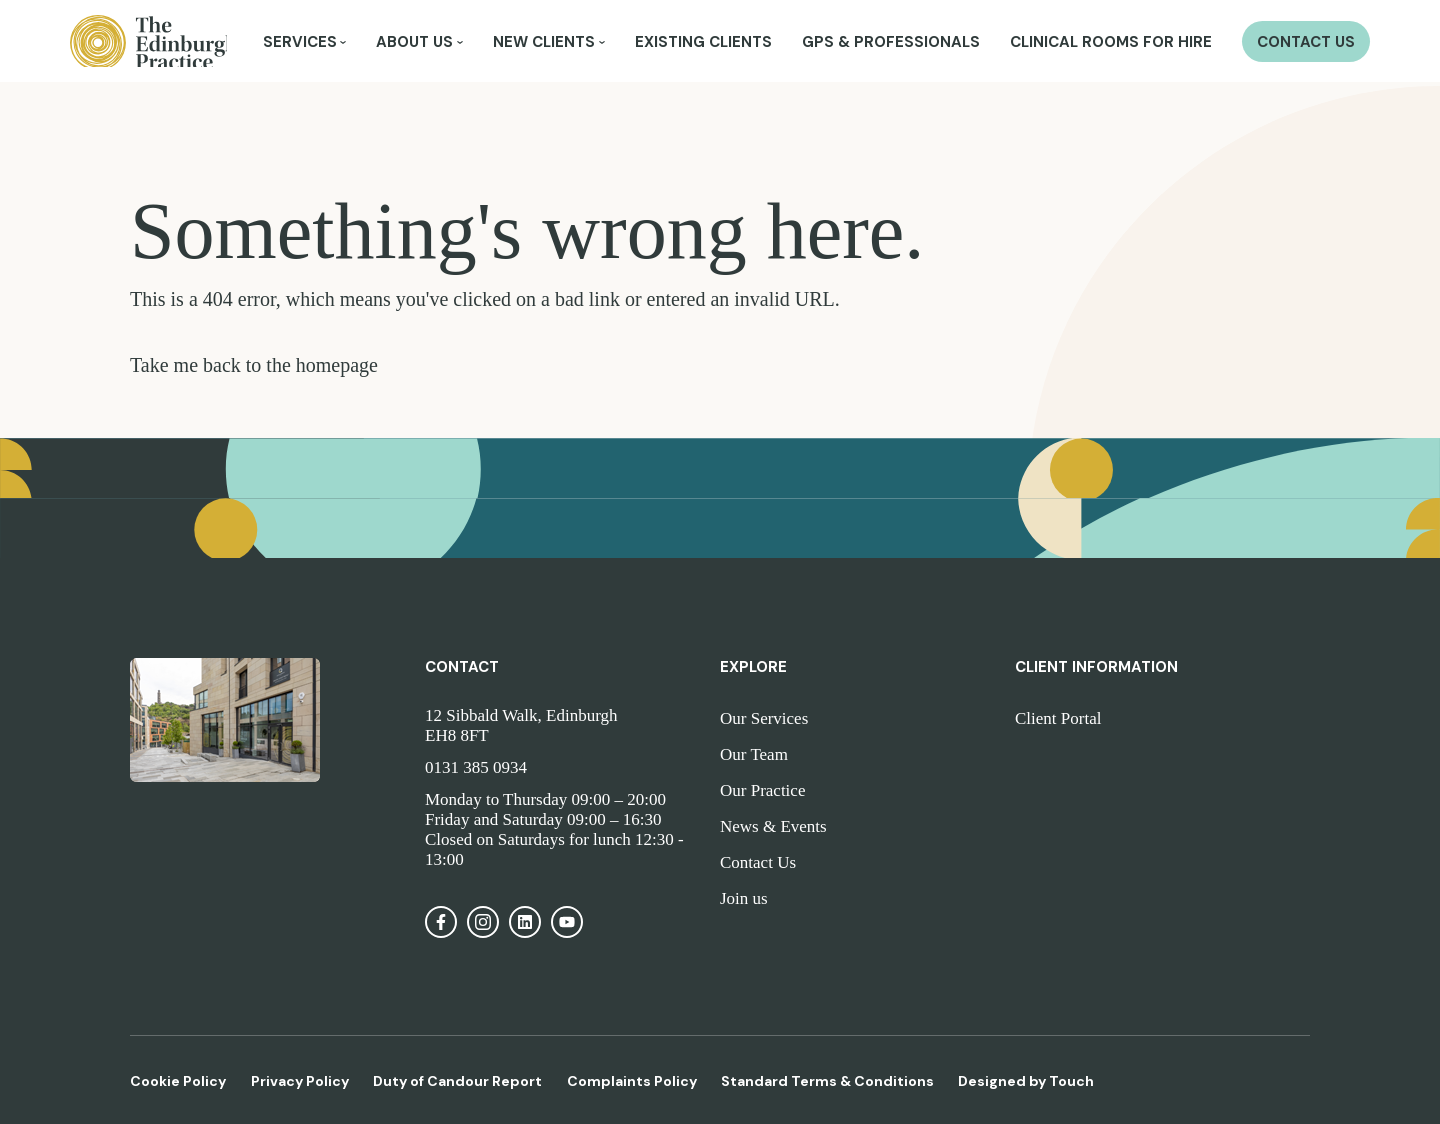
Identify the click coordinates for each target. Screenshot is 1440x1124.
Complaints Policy (632, 1081)
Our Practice (762, 790)
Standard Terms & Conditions (827, 1081)
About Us (414, 44)
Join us (744, 898)
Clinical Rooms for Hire (1111, 44)
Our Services (764, 718)
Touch (1071, 1081)
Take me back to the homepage (254, 365)
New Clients (544, 44)
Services (300, 44)
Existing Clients (703, 44)
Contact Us (1306, 44)
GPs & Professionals (891, 44)
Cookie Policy (178, 1081)
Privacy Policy (300, 1081)
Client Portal (1058, 718)
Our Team (754, 754)
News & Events (773, 826)
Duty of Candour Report (457, 1081)
